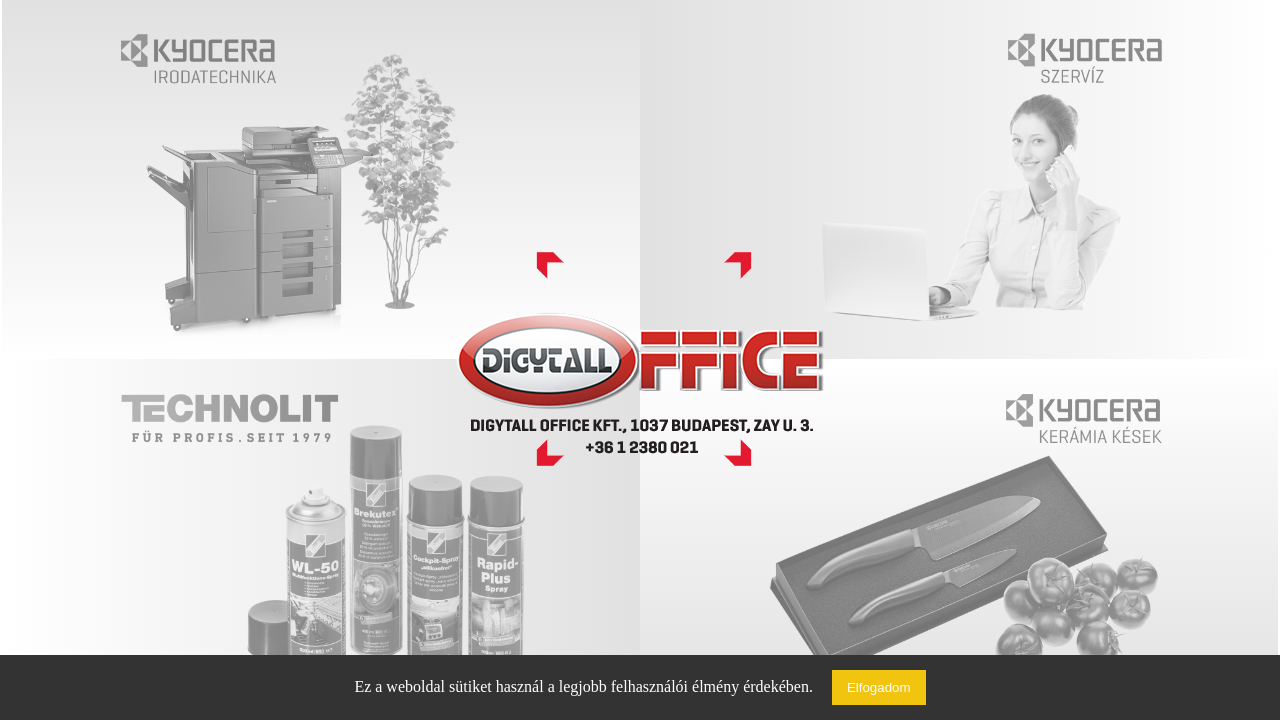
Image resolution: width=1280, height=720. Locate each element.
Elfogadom (879, 687)
